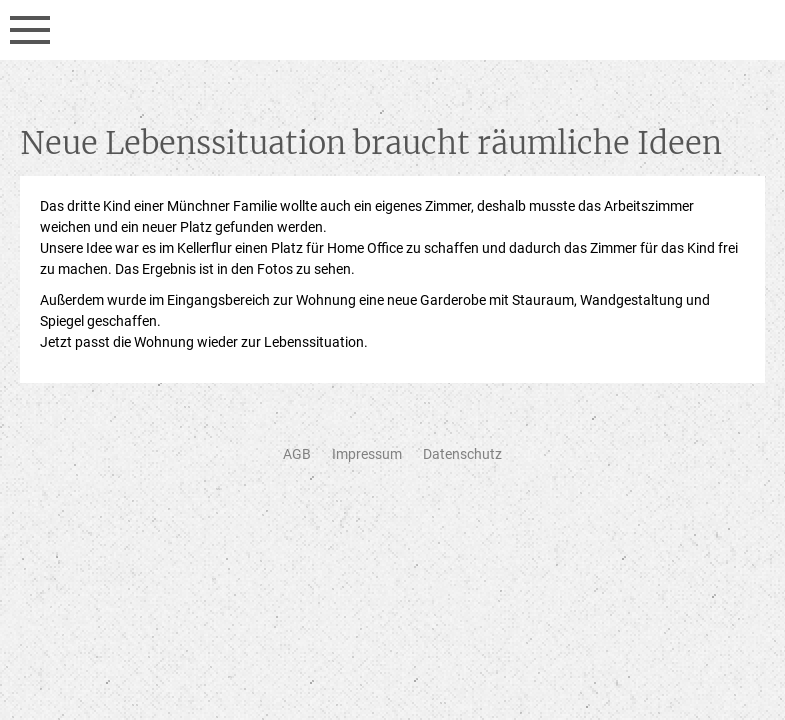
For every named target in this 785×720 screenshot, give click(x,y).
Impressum (367, 454)
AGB (297, 454)
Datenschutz (462, 454)
